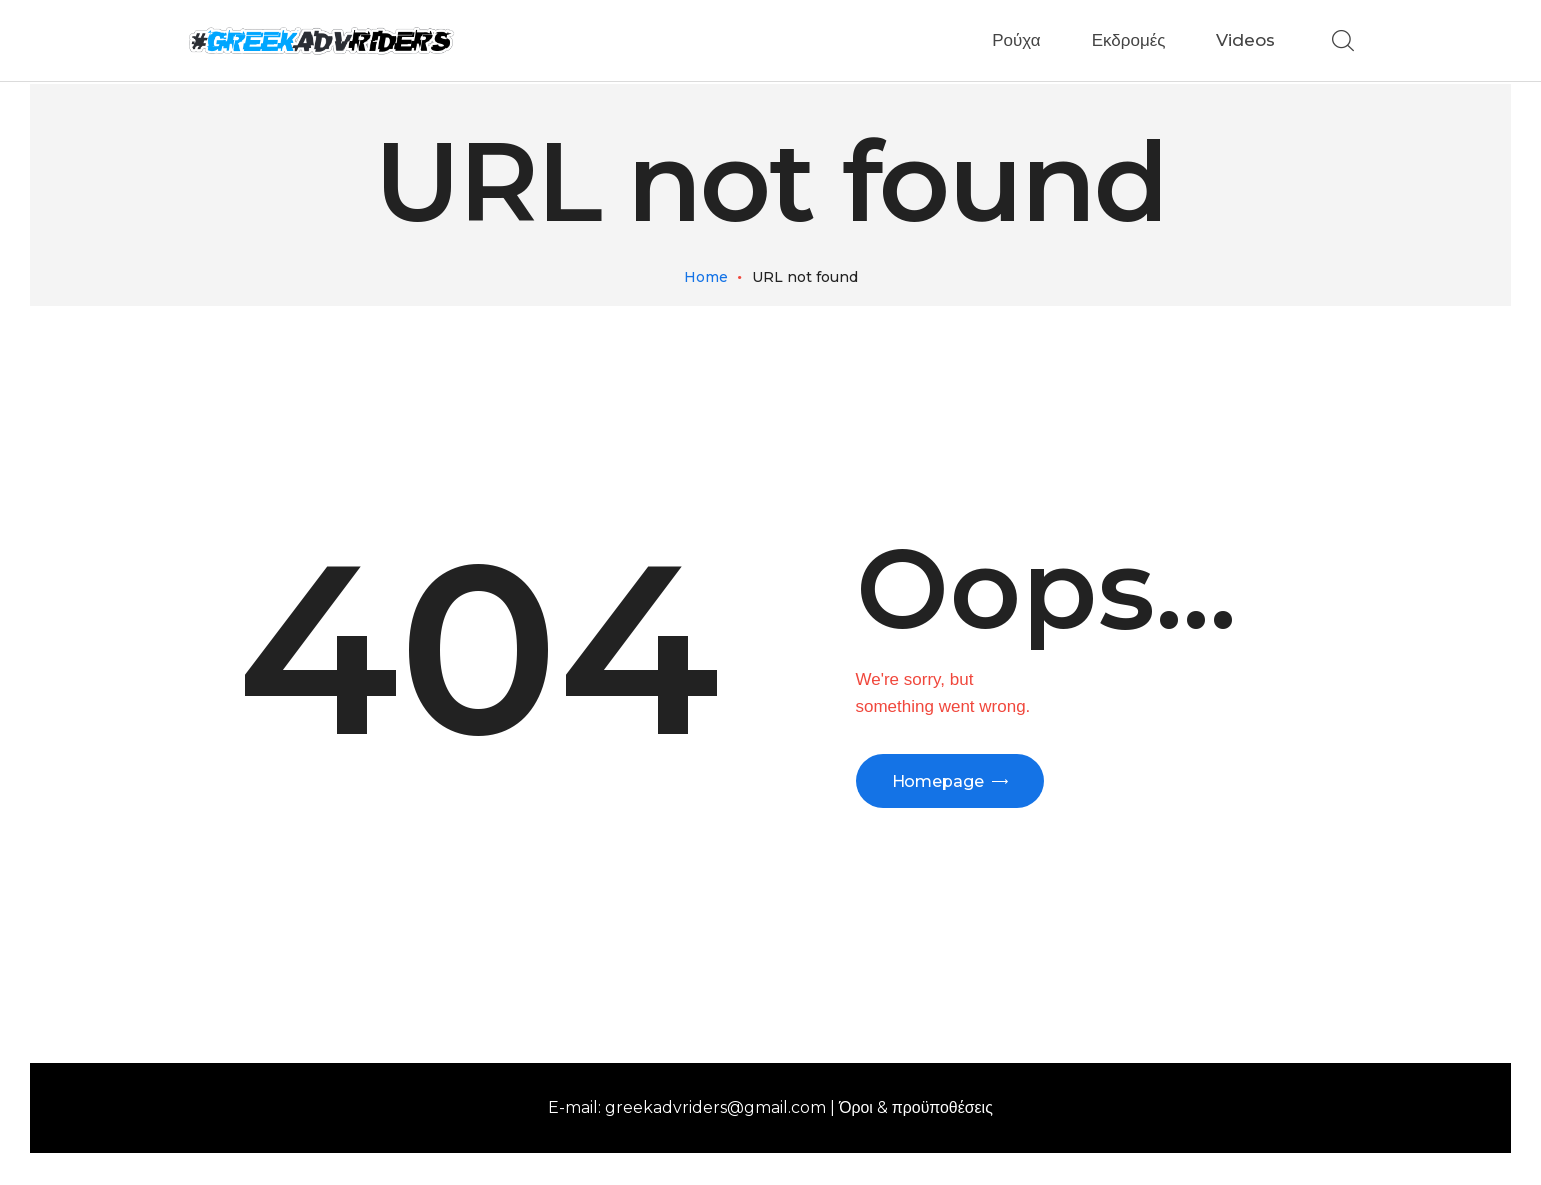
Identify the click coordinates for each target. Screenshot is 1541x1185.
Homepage (945, 781)
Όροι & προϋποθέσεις (916, 1108)
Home (706, 277)
